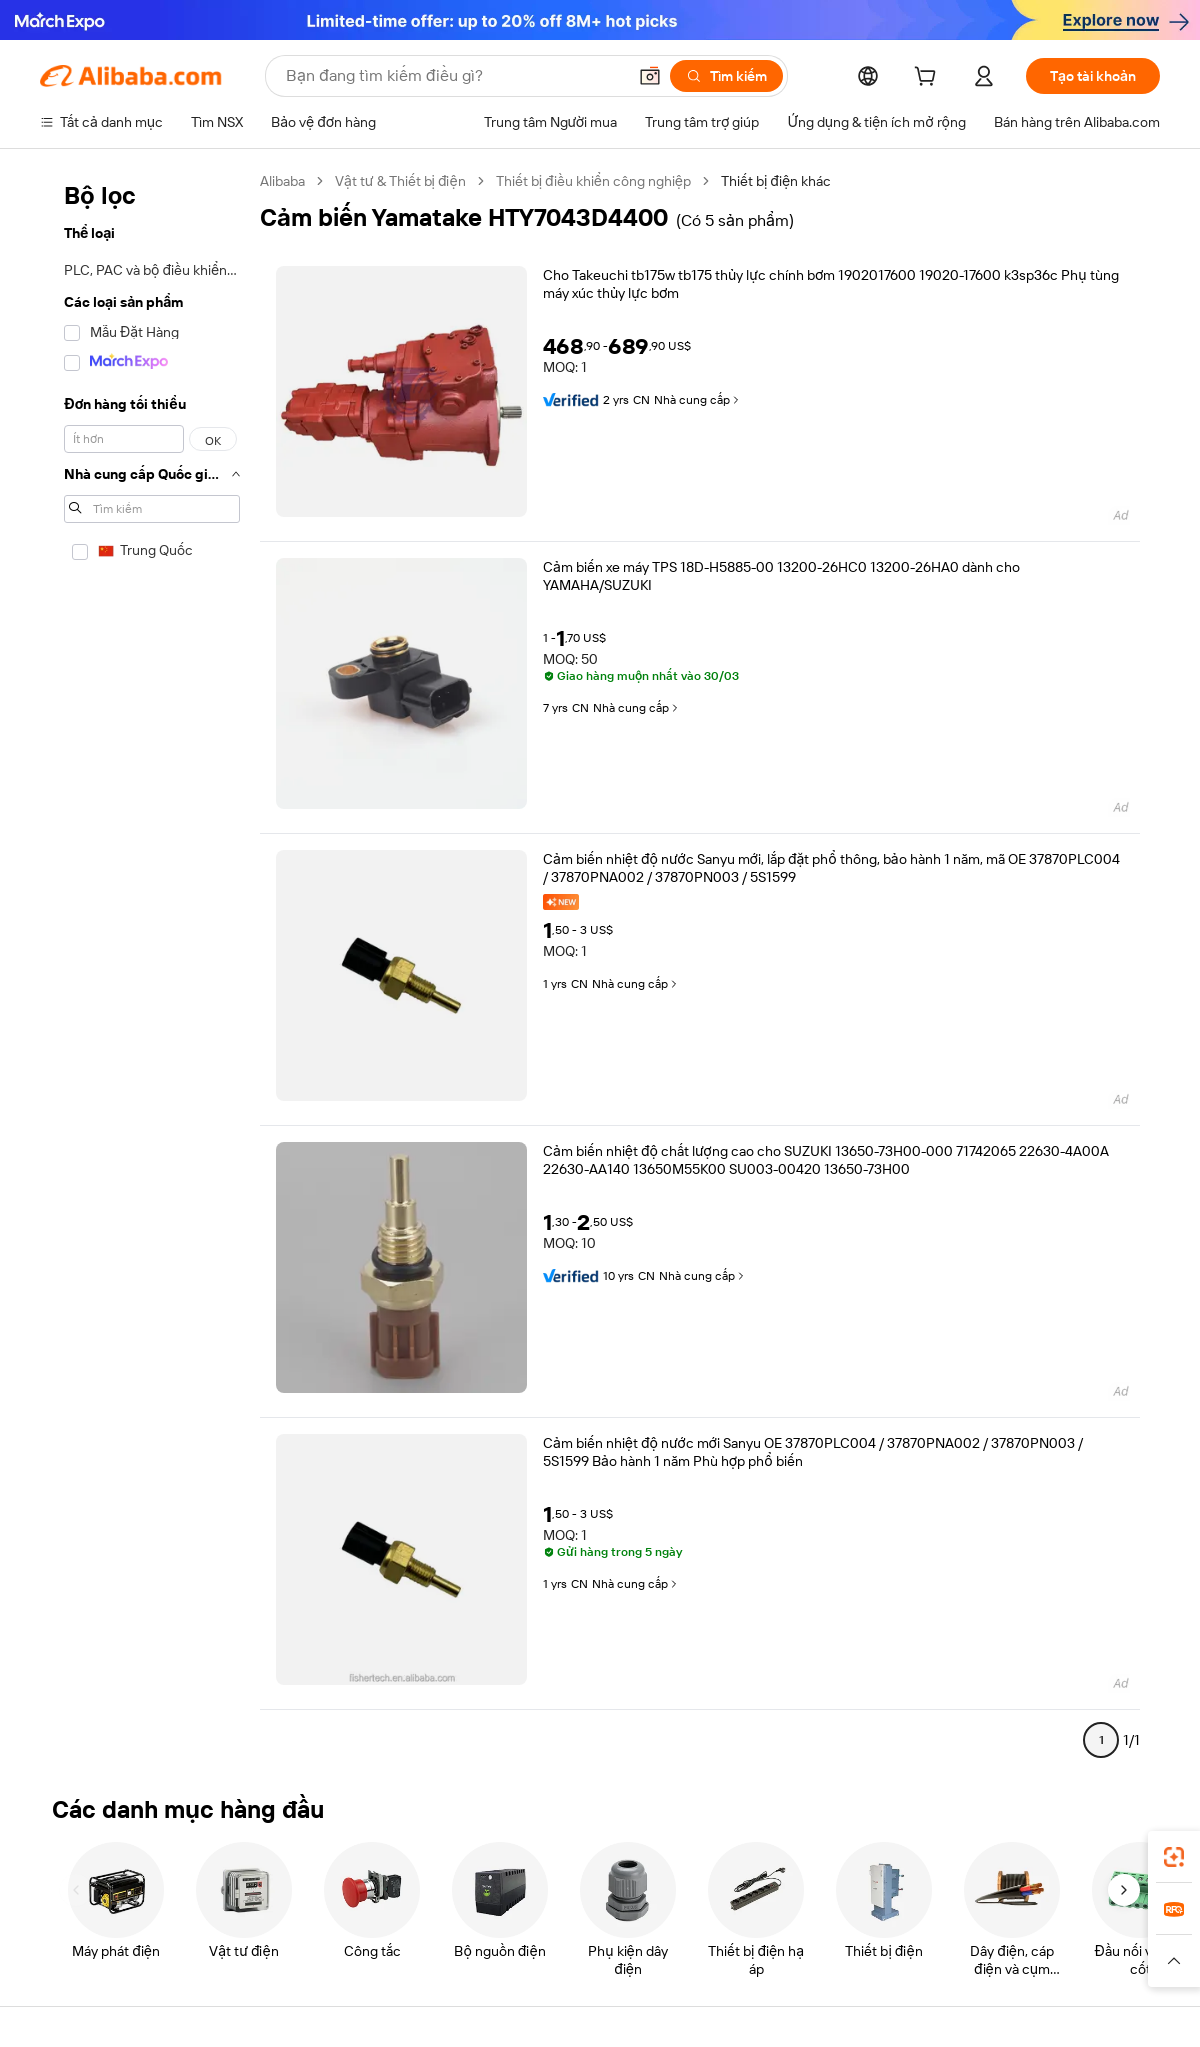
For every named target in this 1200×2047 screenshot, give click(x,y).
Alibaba (282, 181)
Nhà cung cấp (698, 400)
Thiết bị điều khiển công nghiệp (593, 181)
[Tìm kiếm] (726, 76)
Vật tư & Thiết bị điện (400, 181)
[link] (1174, 1857)
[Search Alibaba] (454, 76)
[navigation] (152, 969)
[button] (650, 76)
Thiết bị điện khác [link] (776, 181)
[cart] (929, 79)
